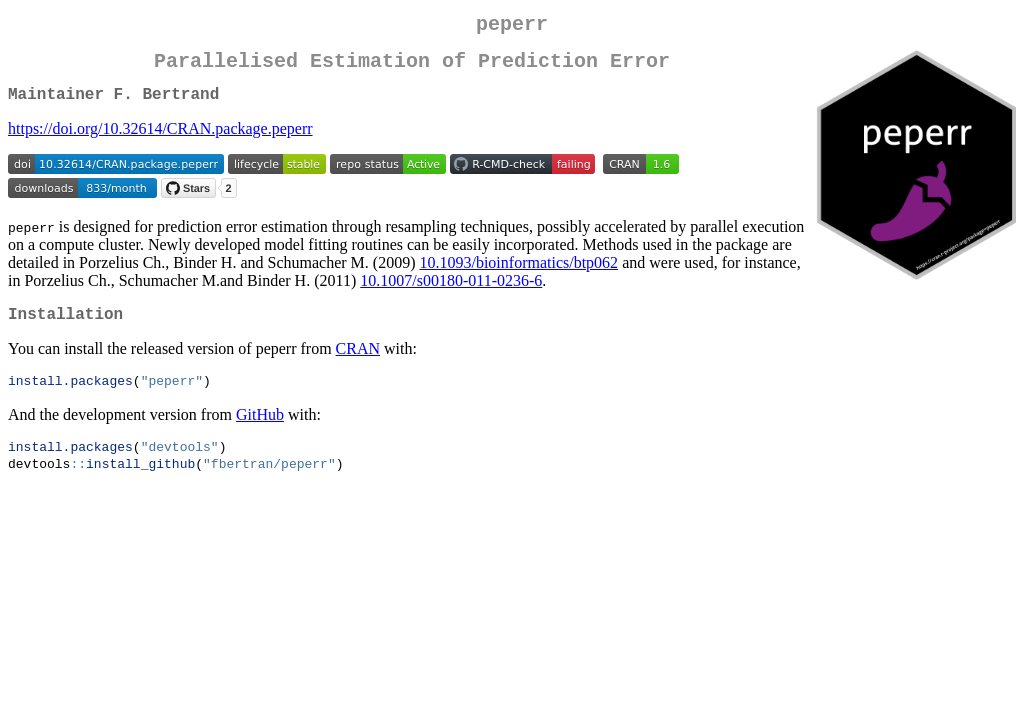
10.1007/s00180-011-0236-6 (451, 292)
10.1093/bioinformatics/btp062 (518, 274)
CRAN (358, 364)
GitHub (260, 432)
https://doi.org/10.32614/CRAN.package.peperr (160, 140)
